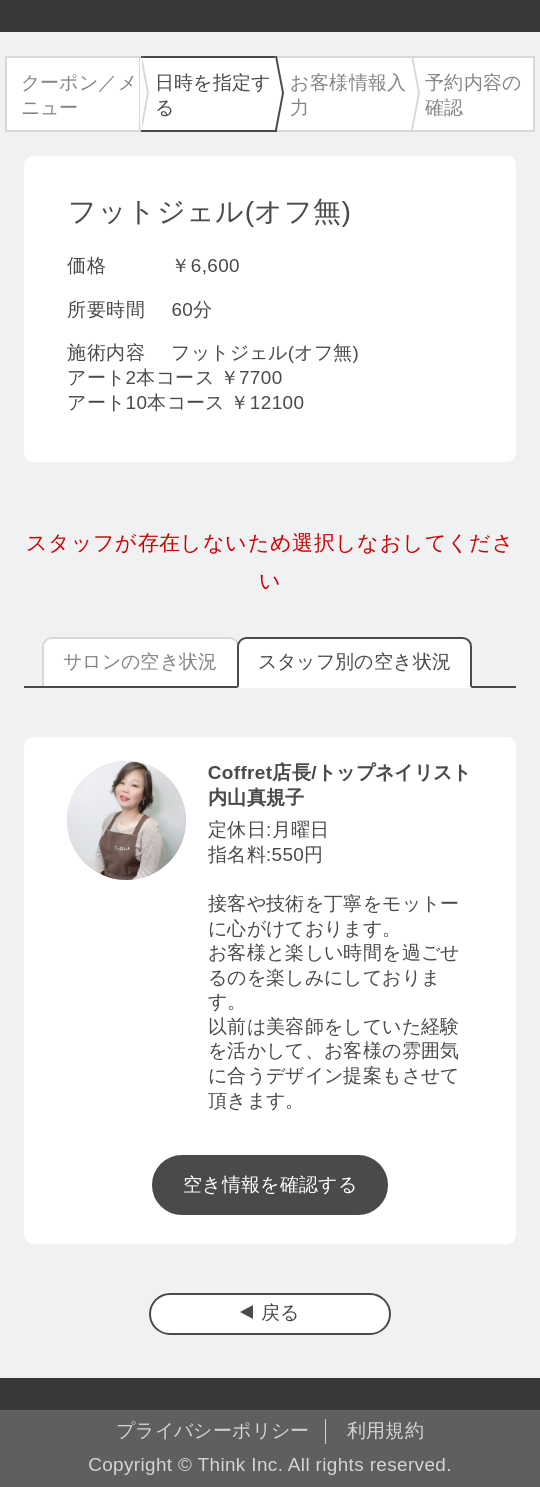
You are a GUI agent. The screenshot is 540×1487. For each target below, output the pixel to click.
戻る (280, 1312)
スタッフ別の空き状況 (355, 661)
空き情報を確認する (270, 1184)
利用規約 (386, 1430)
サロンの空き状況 (140, 661)
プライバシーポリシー (213, 1430)
